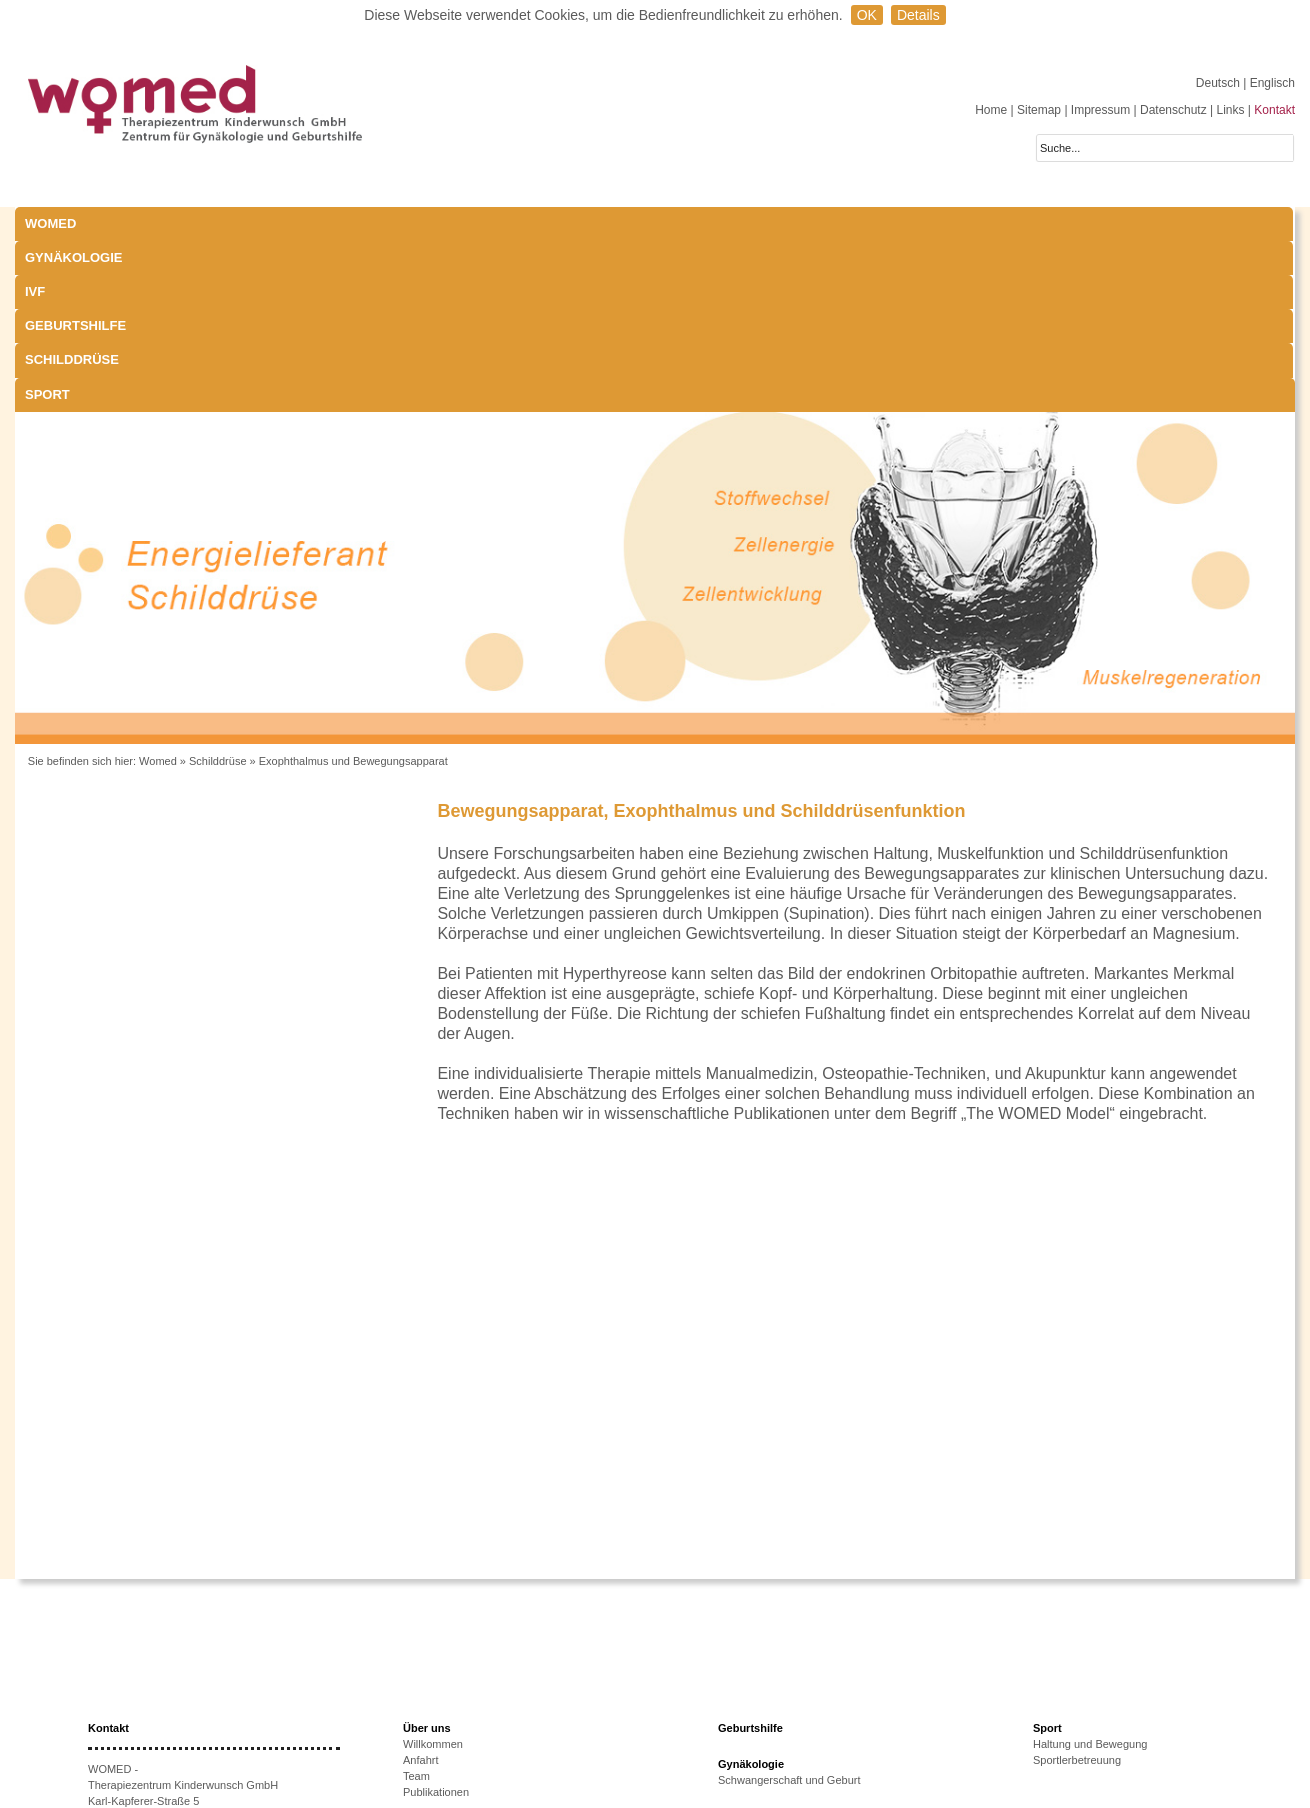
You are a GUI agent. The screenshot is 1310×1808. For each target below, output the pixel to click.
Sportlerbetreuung (1077, 1589)
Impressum (1100, 110)
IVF (355, 223)
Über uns (427, 1557)
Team (416, 1605)
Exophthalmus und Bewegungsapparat (353, 590)
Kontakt (1274, 110)
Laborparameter (757, 1677)
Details (918, 15)
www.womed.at (154, 1726)
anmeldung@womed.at (181, 1710)
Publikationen (436, 1621)
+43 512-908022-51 (160, 1694)
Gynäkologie (234, 223)
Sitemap (1039, 110)
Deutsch (1219, 83)
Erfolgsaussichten (446, 1737)
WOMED (50, 223)
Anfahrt (420, 1589)
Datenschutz (1173, 110)
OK (867, 15)
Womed (158, 590)
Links (1230, 110)
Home (991, 110)
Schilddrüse (712, 223)
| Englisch (1269, 83)
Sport (847, 223)
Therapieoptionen (446, 1721)
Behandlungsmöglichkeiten (783, 1725)
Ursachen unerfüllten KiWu (468, 1705)
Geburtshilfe (555, 223)
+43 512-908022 (170, 1678)
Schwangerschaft (760, 1693)
